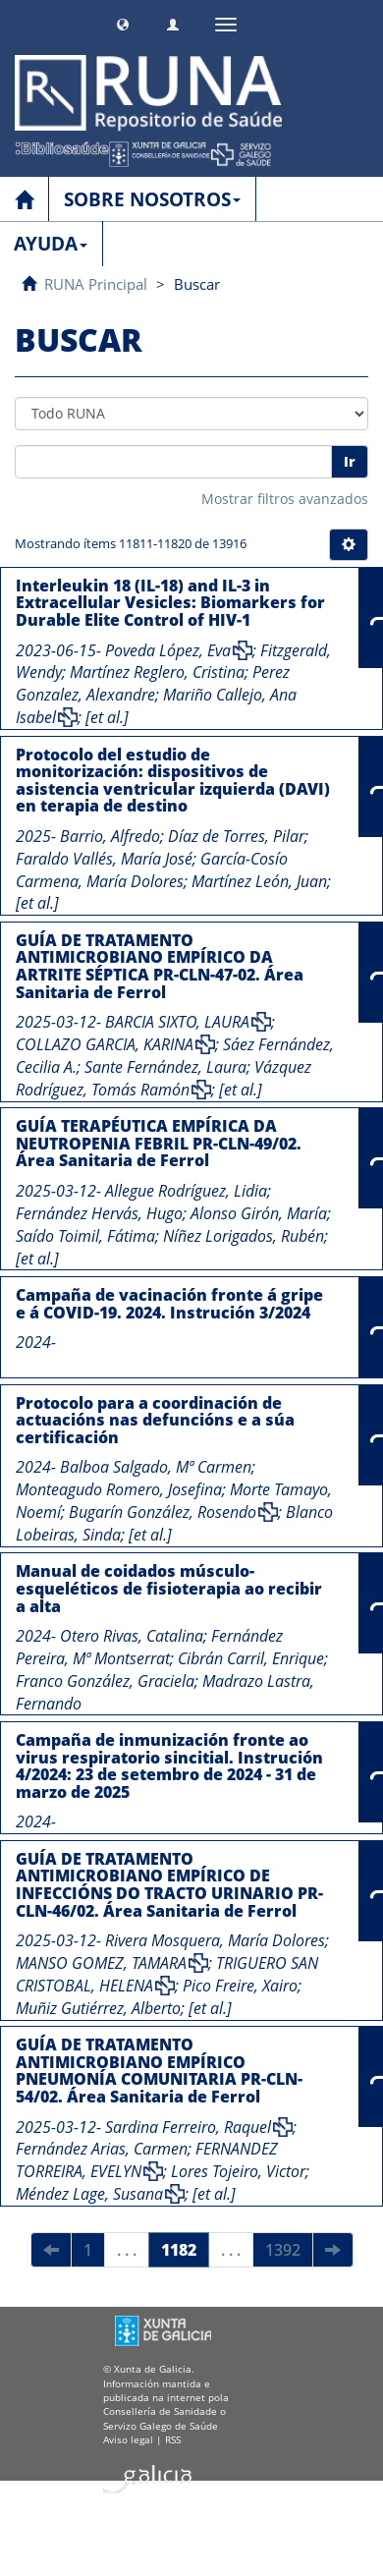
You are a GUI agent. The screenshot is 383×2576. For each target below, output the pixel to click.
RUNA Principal (95, 284)
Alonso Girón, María (259, 1213)
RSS (173, 2439)
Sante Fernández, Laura (165, 1067)
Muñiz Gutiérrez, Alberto (98, 2008)
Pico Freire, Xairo (240, 1985)
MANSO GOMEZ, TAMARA (101, 1963)
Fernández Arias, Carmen (102, 2148)
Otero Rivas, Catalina (131, 1636)
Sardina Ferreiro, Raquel (188, 2127)
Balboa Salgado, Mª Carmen (155, 1467)
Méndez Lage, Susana (89, 2194)
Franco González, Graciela (105, 1681)
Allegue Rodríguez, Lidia (186, 1191)
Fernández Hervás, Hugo (99, 1213)
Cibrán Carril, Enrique (251, 1658)
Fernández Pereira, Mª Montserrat (149, 1647)
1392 (283, 2250)
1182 (178, 2250)
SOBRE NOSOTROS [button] (152, 199)
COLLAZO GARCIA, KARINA (104, 1044)
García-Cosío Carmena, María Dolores (152, 870)
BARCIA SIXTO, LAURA (177, 1022)
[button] (122, 22)
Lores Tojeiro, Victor (238, 2171)
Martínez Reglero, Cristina (157, 672)
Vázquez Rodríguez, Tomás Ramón (163, 1078)
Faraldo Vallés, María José (104, 858)
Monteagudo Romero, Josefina (119, 1489)
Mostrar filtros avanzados (284, 498)
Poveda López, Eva (168, 650)
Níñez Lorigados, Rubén (243, 1236)
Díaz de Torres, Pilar (236, 836)
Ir (350, 461)
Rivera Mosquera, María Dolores (215, 1940)
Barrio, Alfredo (110, 836)
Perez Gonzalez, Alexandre (153, 683)
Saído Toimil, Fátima (85, 1236)
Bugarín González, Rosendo (162, 1512)
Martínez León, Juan (259, 881)
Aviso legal (128, 2439)
